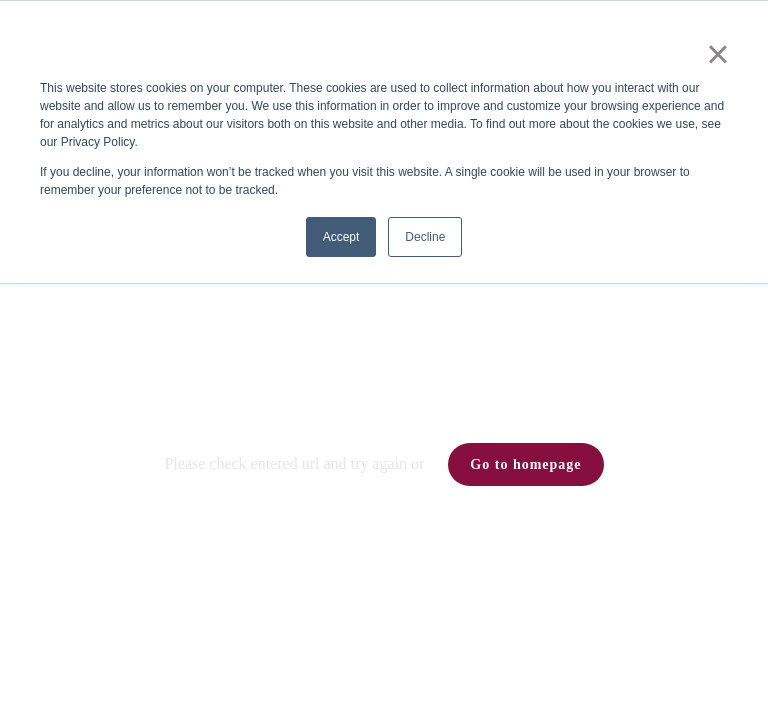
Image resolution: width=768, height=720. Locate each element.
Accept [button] (341, 237)
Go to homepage (525, 464)
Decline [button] (425, 237)
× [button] (717, 54)
